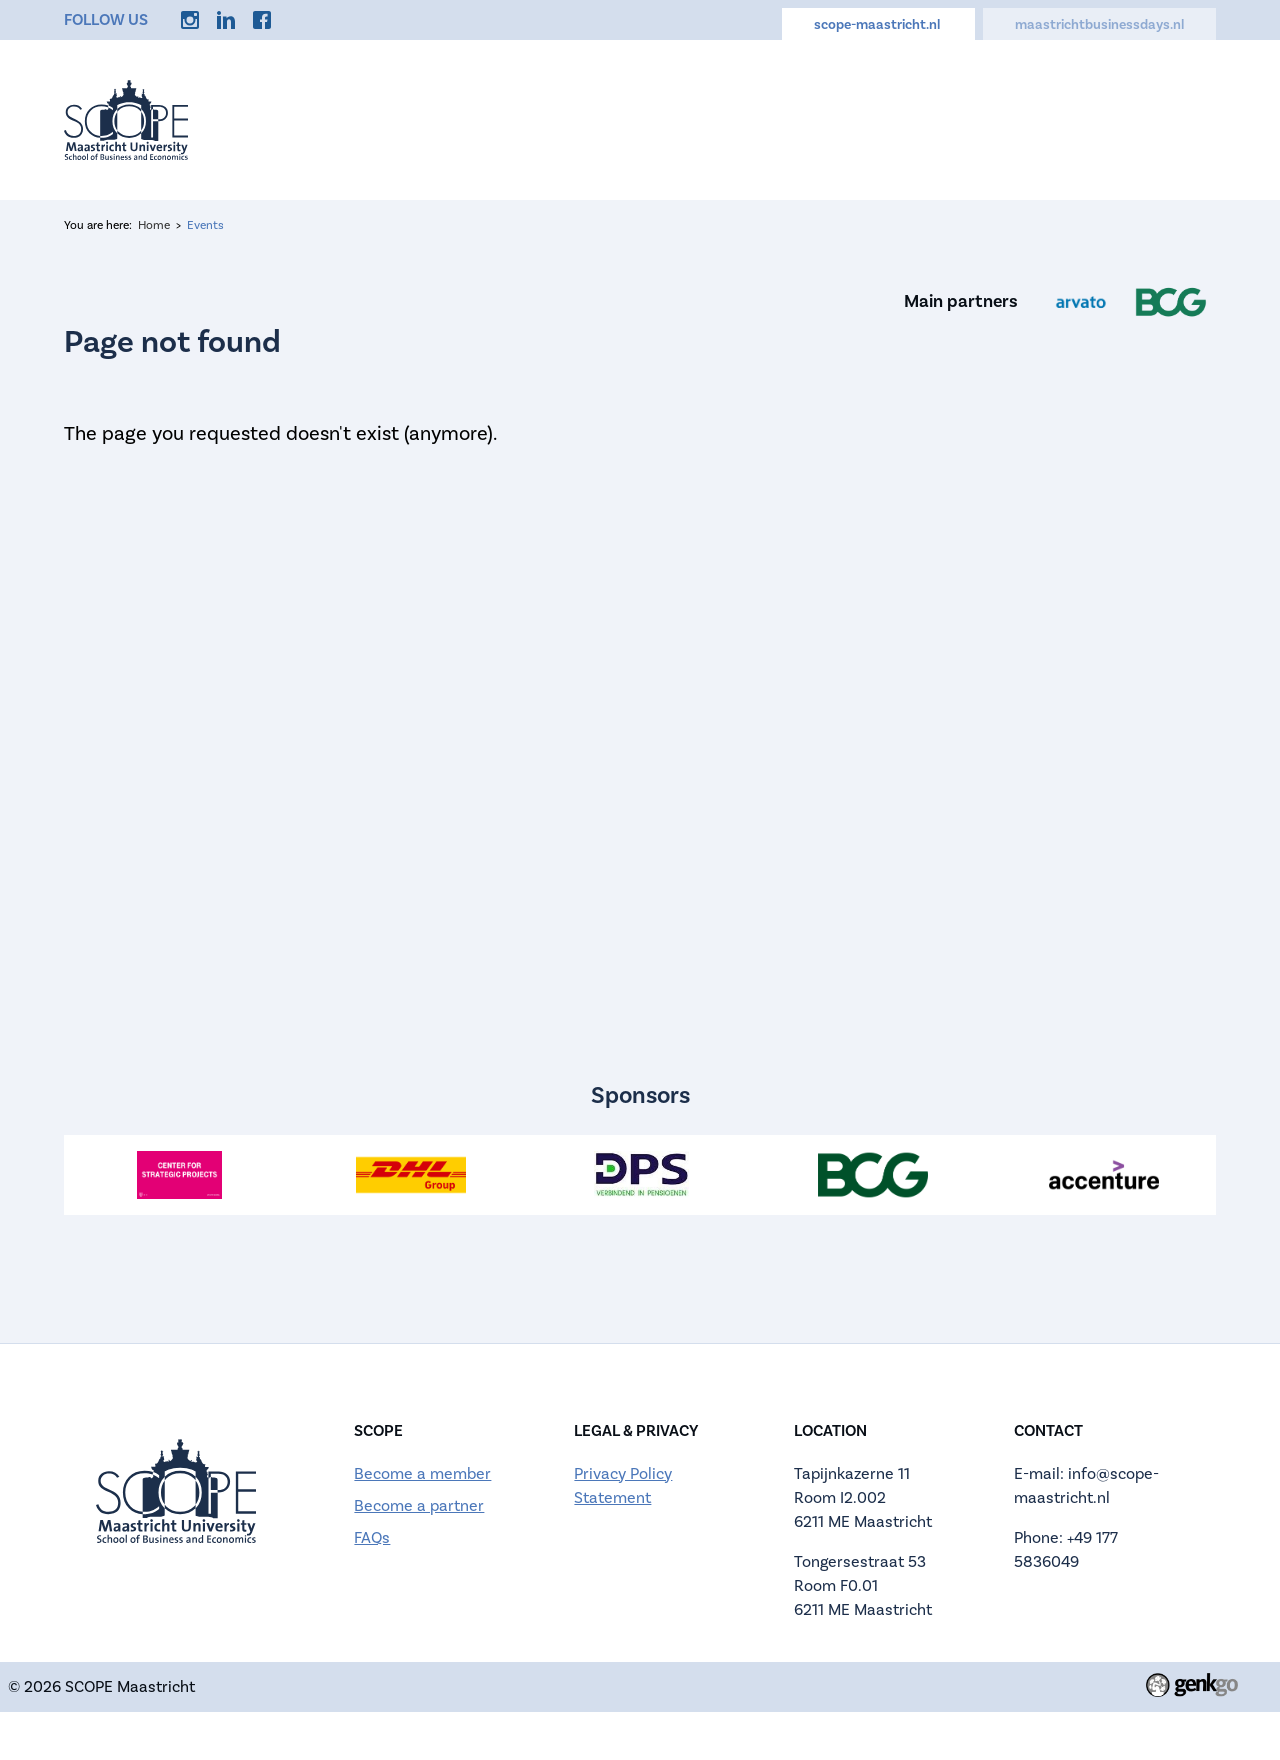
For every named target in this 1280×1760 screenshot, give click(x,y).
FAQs (372, 1537)
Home (385, 119)
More (1175, 119)
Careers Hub (805, 119)
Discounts (932, 119)
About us (573, 119)
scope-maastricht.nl (878, 24)
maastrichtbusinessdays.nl (1099, 24)
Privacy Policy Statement (623, 1485)
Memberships (1064, 119)
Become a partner (419, 1505)
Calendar (682, 119)
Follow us (106, 19)
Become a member (422, 1473)
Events (473, 119)
